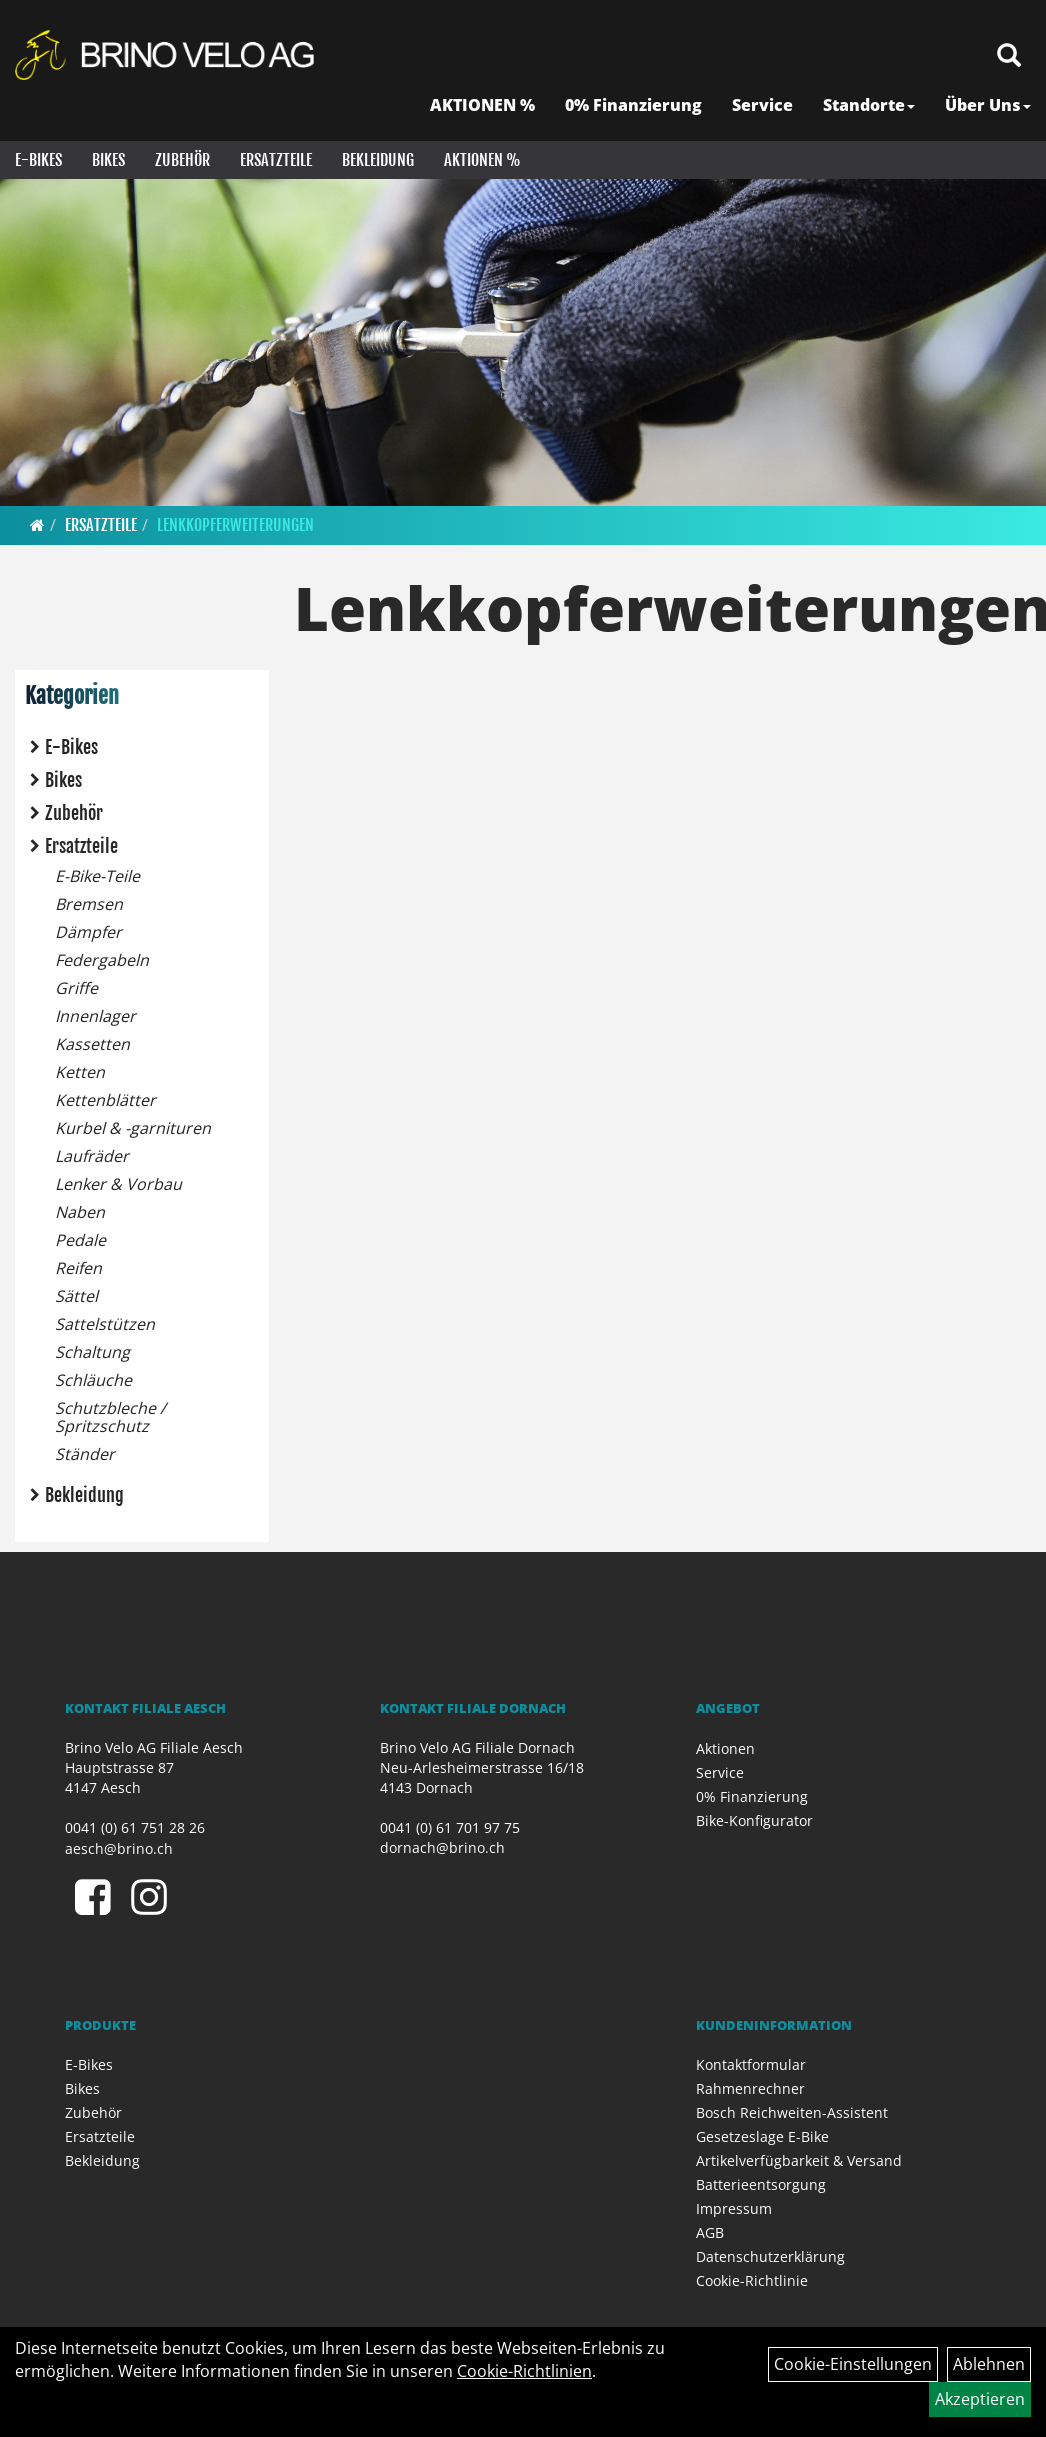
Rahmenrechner (750, 2088)
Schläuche (93, 1380)
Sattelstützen (105, 1324)
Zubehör (182, 160)
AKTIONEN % (482, 105)
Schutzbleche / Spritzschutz (110, 1417)
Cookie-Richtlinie (752, 2280)
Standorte (869, 105)
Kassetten (92, 1044)
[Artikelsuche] (1009, 56)
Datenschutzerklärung (770, 2256)
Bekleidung (378, 160)
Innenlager (95, 1016)
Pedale (80, 1240)
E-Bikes (38, 160)
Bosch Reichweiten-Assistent (792, 2112)
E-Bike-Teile (97, 876)
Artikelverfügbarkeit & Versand (799, 2160)
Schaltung (92, 1352)
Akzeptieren (980, 2399)
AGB (710, 2232)
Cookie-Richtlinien (524, 2371)
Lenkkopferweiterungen (235, 525)
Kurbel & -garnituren (133, 1128)
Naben (80, 1212)
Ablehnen (989, 2364)
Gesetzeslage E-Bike (762, 2136)
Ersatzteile (276, 160)
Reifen (78, 1268)
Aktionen (725, 1748)
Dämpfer (88, 932)
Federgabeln (102, 960)
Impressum (734, 2208)
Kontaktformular (751, 2064)
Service (762, 105)
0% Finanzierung (633, 105)
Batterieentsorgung (761, 2184)
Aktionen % (482, 160)
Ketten (80, 1072)
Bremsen (89, 904)
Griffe (76, 988)
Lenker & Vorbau (118, 1184)
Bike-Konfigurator (754, 1820)
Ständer (85, 1454)
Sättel (76, 1296)
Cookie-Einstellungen (853, 2364)
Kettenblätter (105, 1100)
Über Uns (988, 105)
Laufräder (92, 1156)
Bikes (108, 160)
